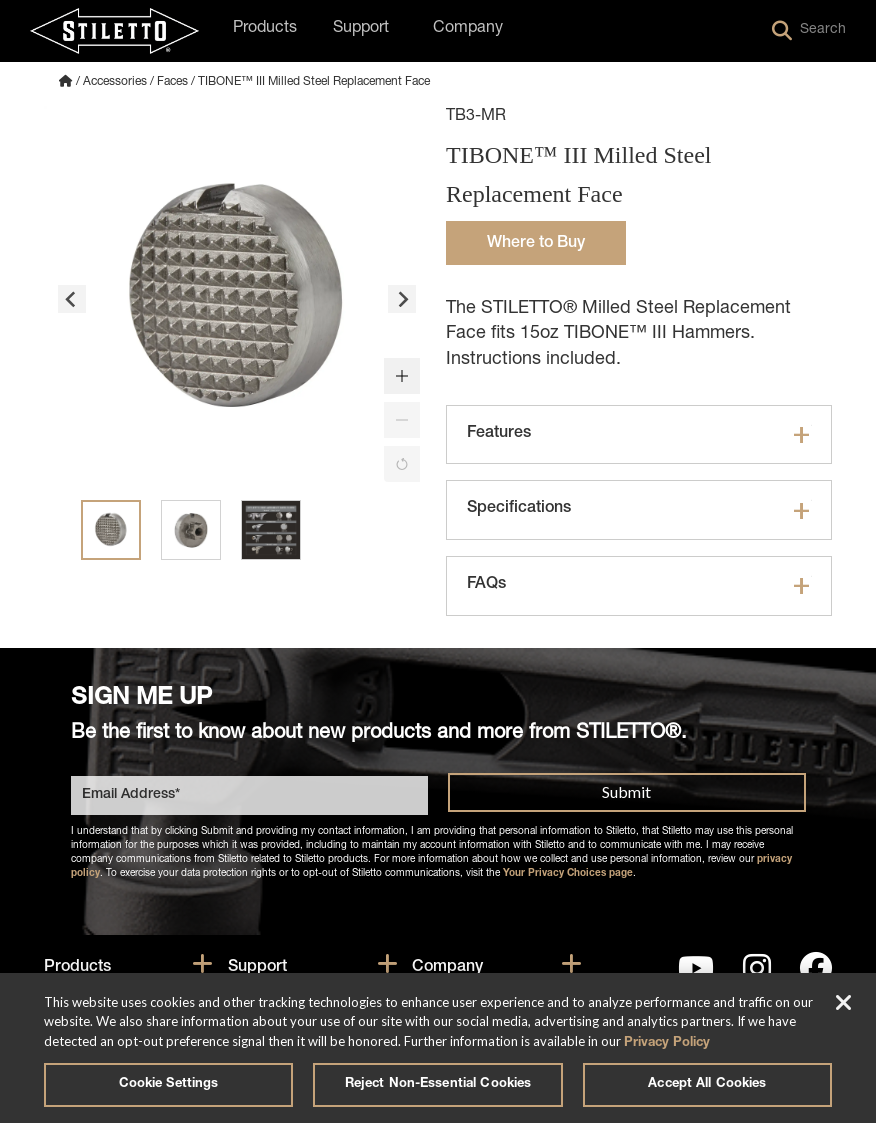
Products (77, 968)
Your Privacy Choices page (568, 874)
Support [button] (361, 29)
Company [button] (468, 29)
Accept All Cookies (707, 1084)
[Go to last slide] (72, 299)
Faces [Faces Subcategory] (172, 82)
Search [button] (809, 31)
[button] (402, 376)
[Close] (844, 1005)
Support (257, 968)
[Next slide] (402, 299)
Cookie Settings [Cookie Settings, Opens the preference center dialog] (169, 1084)
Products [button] (265, 29)
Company (447, 968)
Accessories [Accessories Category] (115, 82)
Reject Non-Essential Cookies (438, 1084)
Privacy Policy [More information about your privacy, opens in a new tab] (667, 1043)
